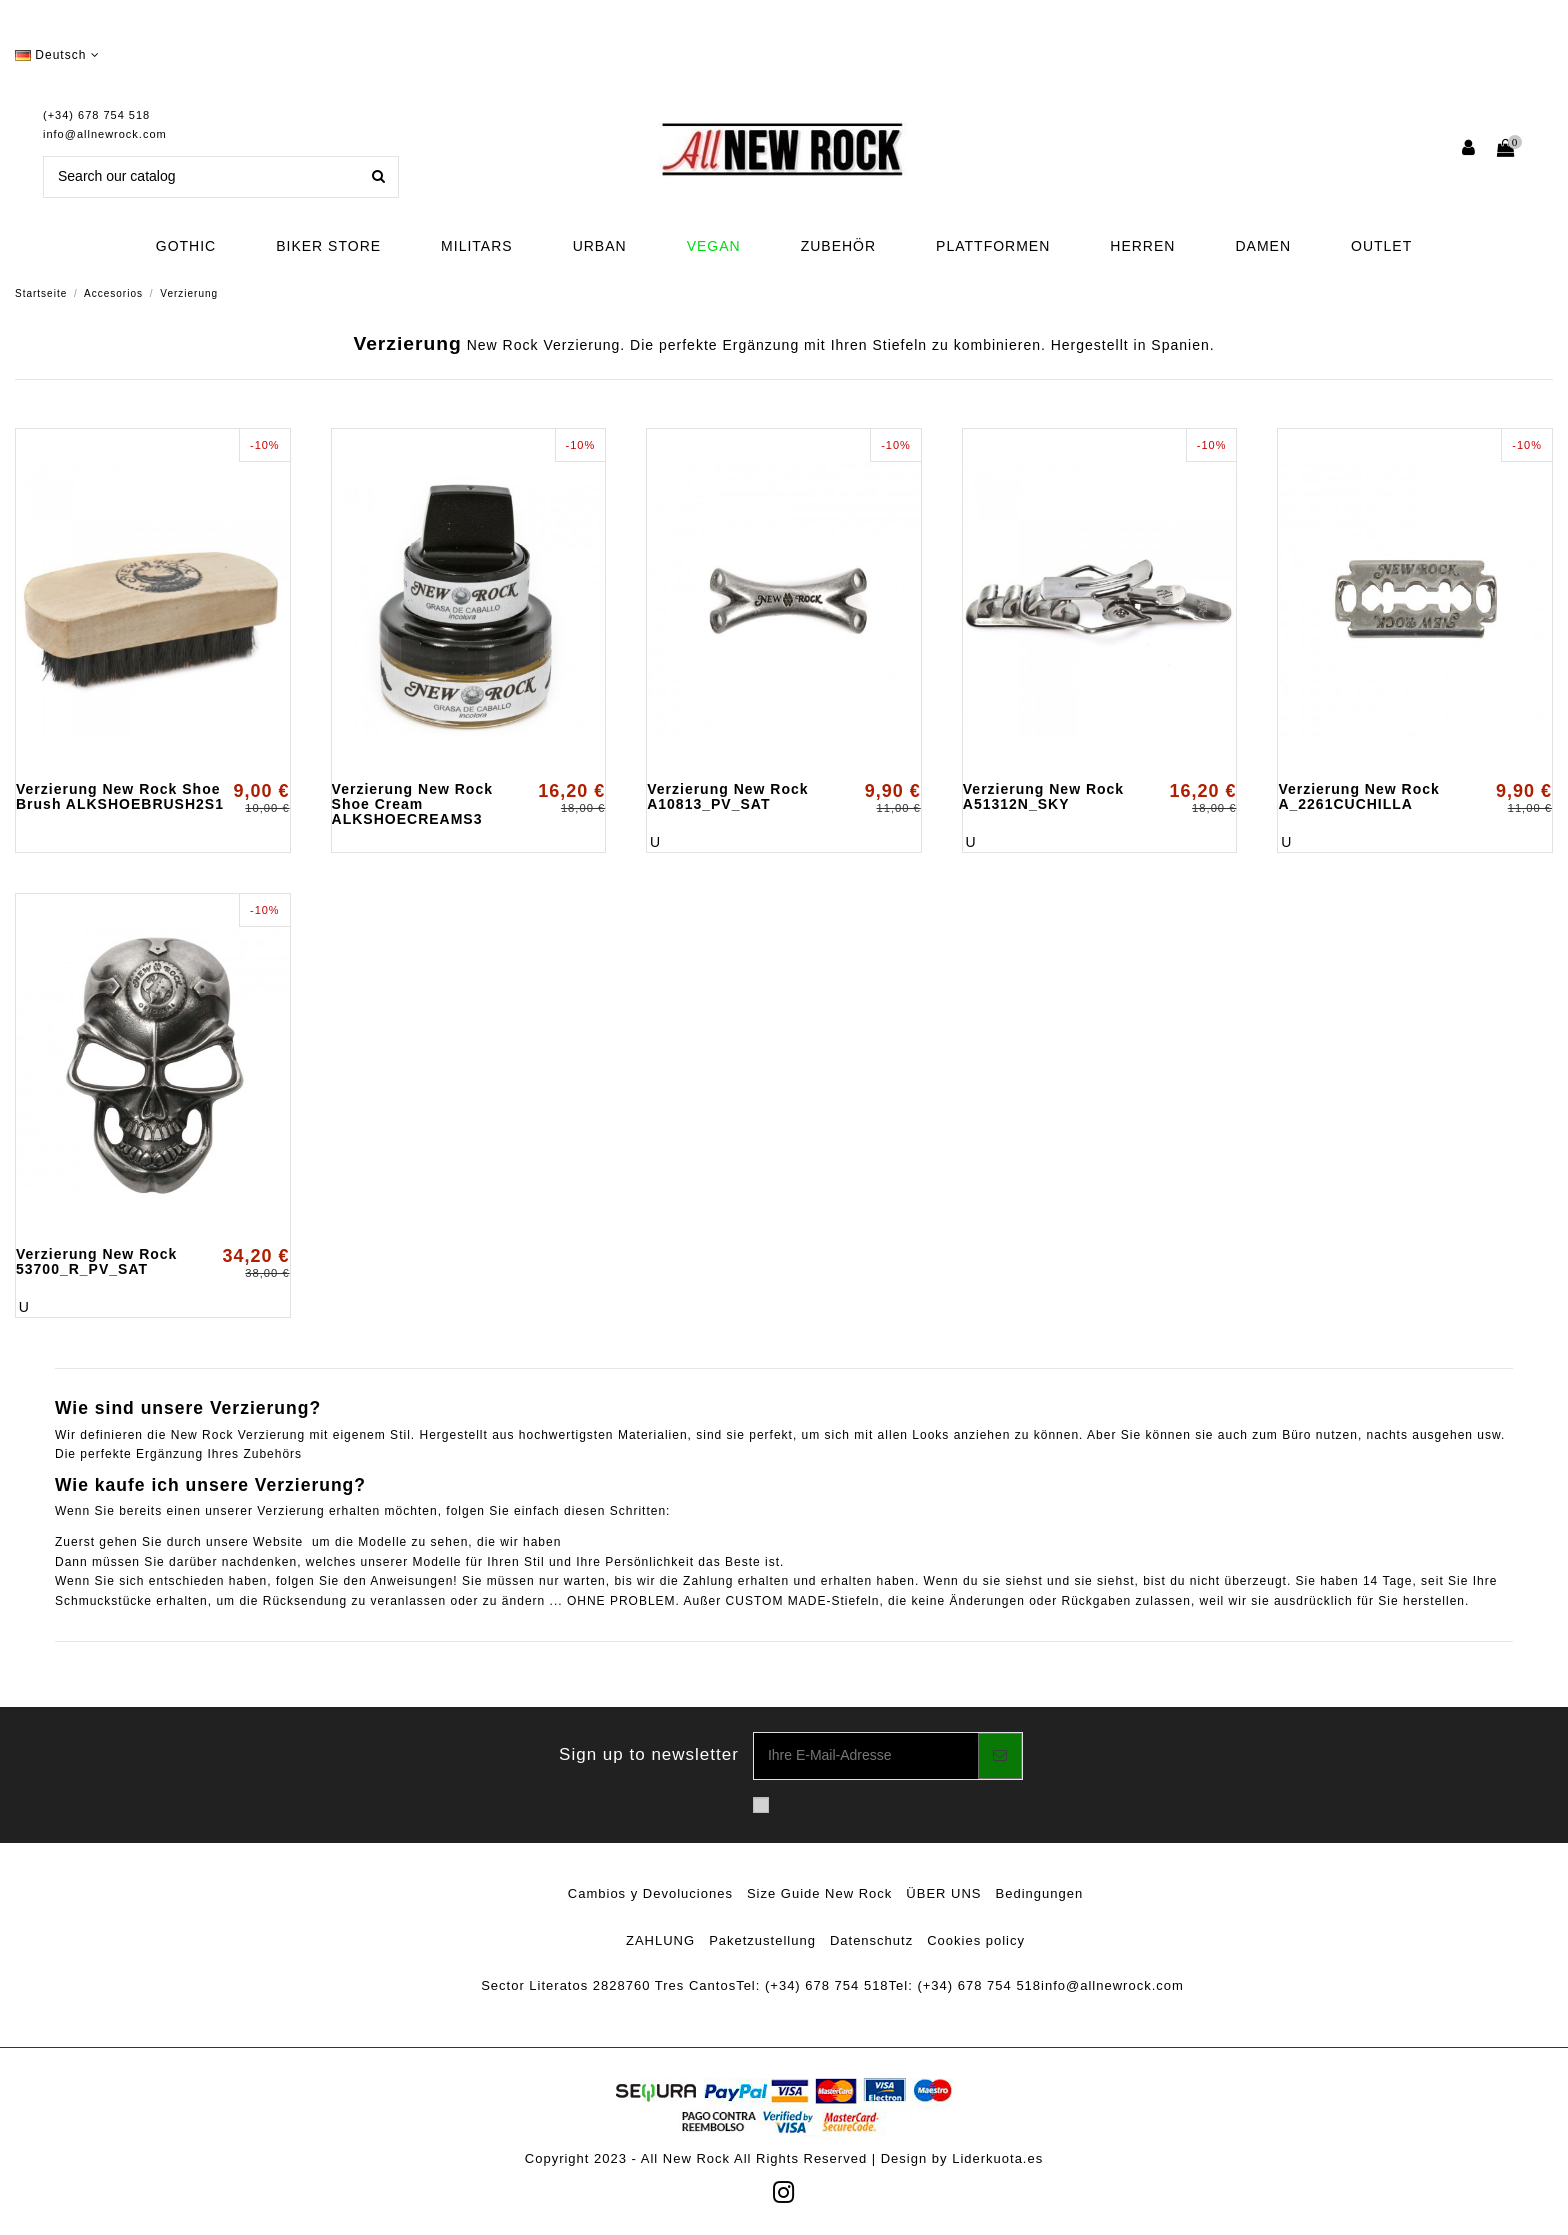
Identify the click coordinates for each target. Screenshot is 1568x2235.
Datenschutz (871, 1940)
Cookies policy (976, 1940)
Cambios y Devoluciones (650, 1893)
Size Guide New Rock (819, 1893)
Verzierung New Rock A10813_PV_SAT (727, 796)
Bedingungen (1040, 1893)
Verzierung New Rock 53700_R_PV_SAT (96, 1261)
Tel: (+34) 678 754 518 (812, 1985)
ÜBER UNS (943, 1893)
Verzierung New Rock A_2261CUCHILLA (1358, 796)
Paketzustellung (762, 1940)
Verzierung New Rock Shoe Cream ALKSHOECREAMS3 (412, 804)
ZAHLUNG (660, 1940)
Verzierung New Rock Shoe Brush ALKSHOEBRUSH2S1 (120, 796)
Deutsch (57, 55)
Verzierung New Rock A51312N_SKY (1043, 796)
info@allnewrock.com (105, 134)
